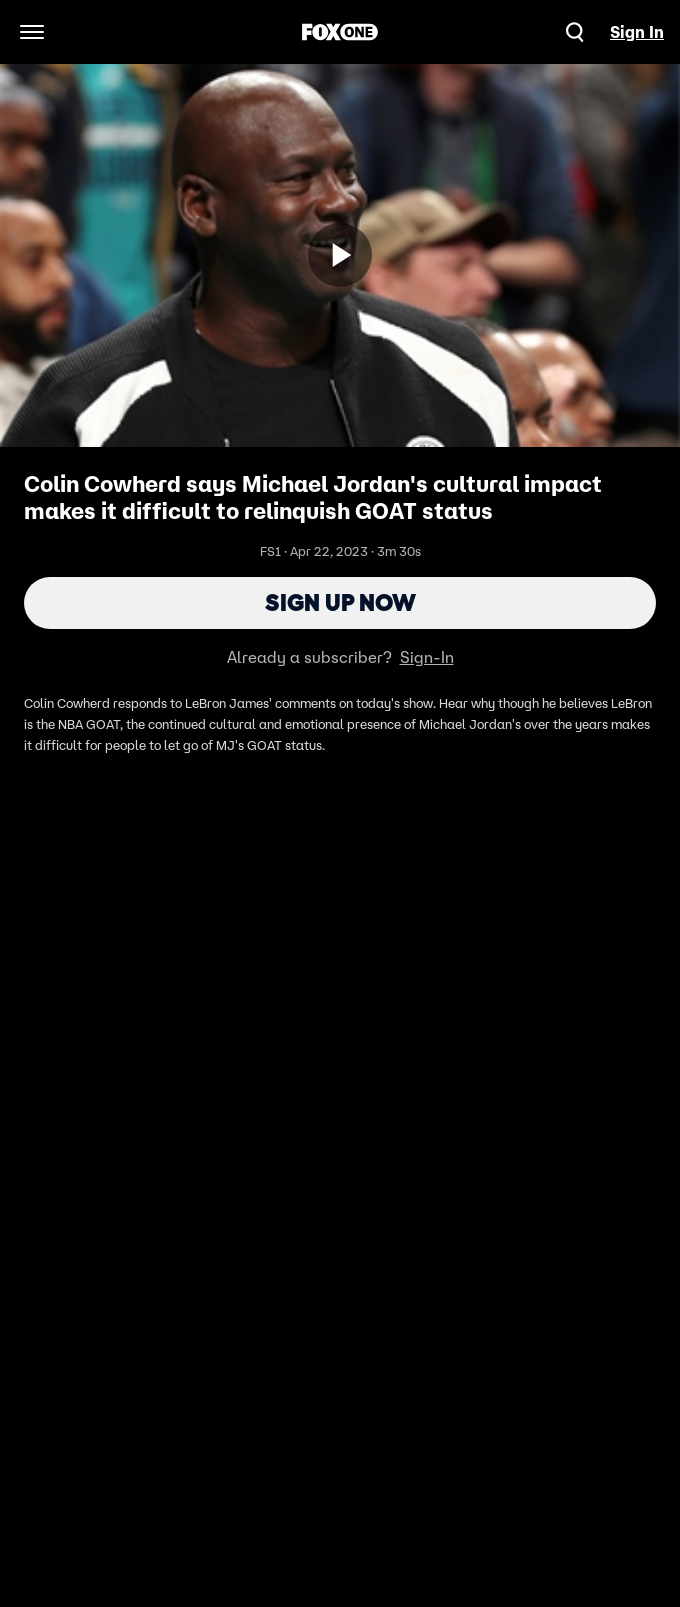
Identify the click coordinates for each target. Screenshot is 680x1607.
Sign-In (427, 657)
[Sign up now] (340, 255)
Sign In (637, 32)
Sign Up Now (340, 602)
